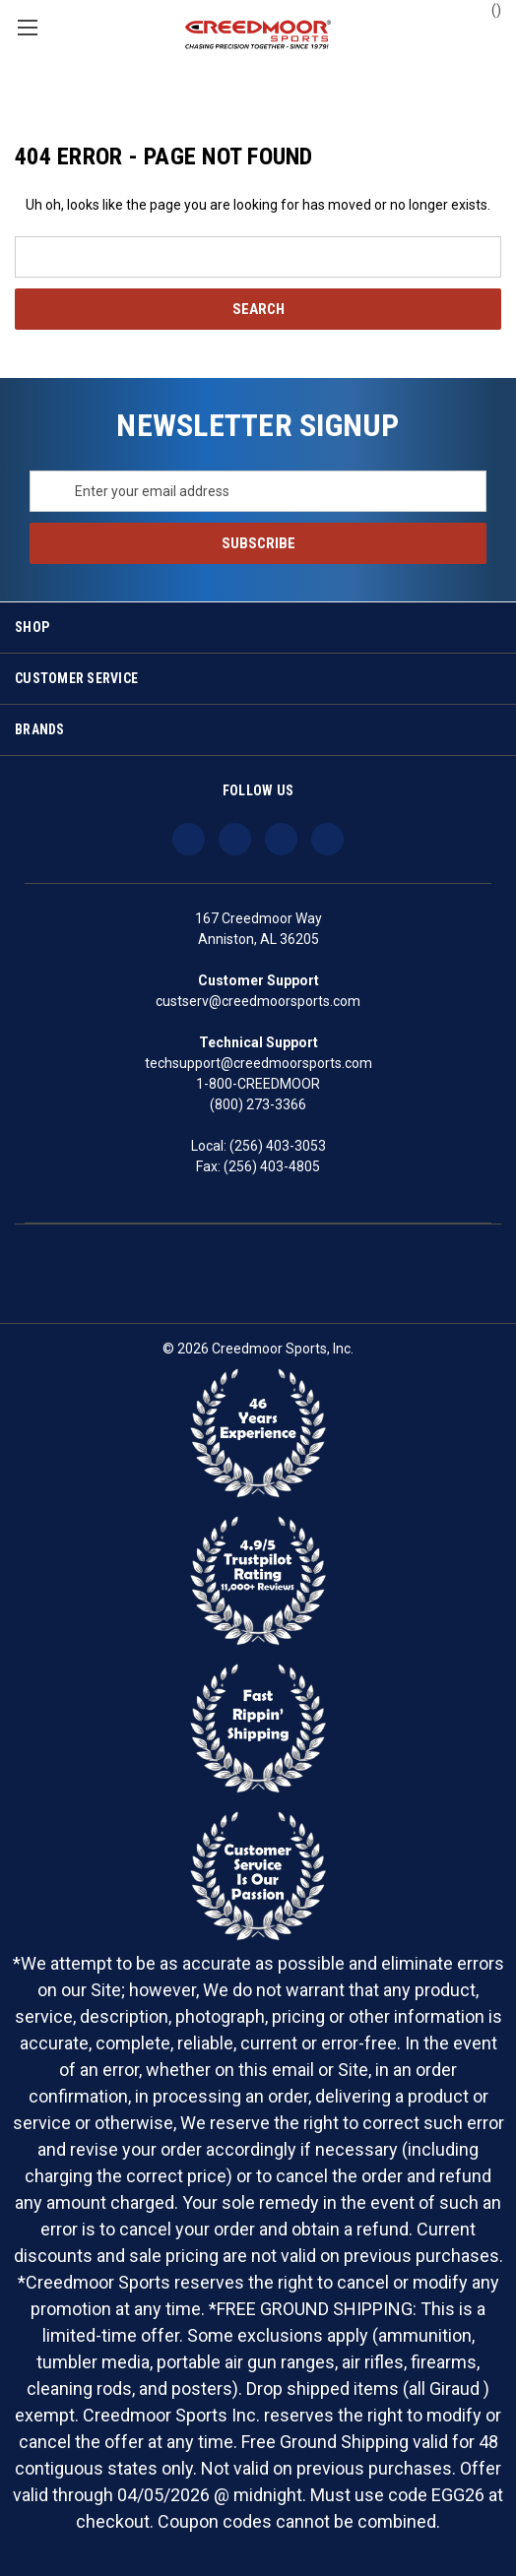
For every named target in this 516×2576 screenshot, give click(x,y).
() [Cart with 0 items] (487, 9)
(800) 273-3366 (258, 1104)
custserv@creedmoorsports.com (258, 1001)
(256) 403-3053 (277, 1146)
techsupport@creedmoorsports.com (258, 1063)
